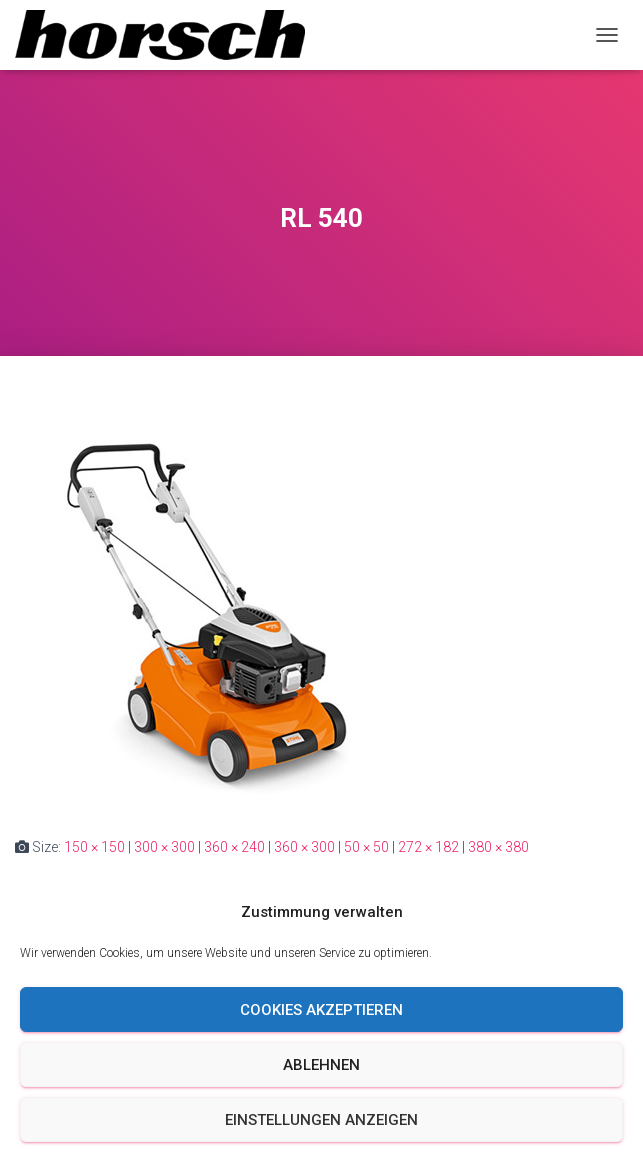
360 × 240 (234, 847)
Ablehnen (321, 1065)
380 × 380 (498, 847)
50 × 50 (366, 847)
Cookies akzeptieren (321, 1010)
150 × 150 (94, 847)
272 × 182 (428, 847)
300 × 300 (164, 847)
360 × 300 (304, 847)
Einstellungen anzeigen (321, 1120)
